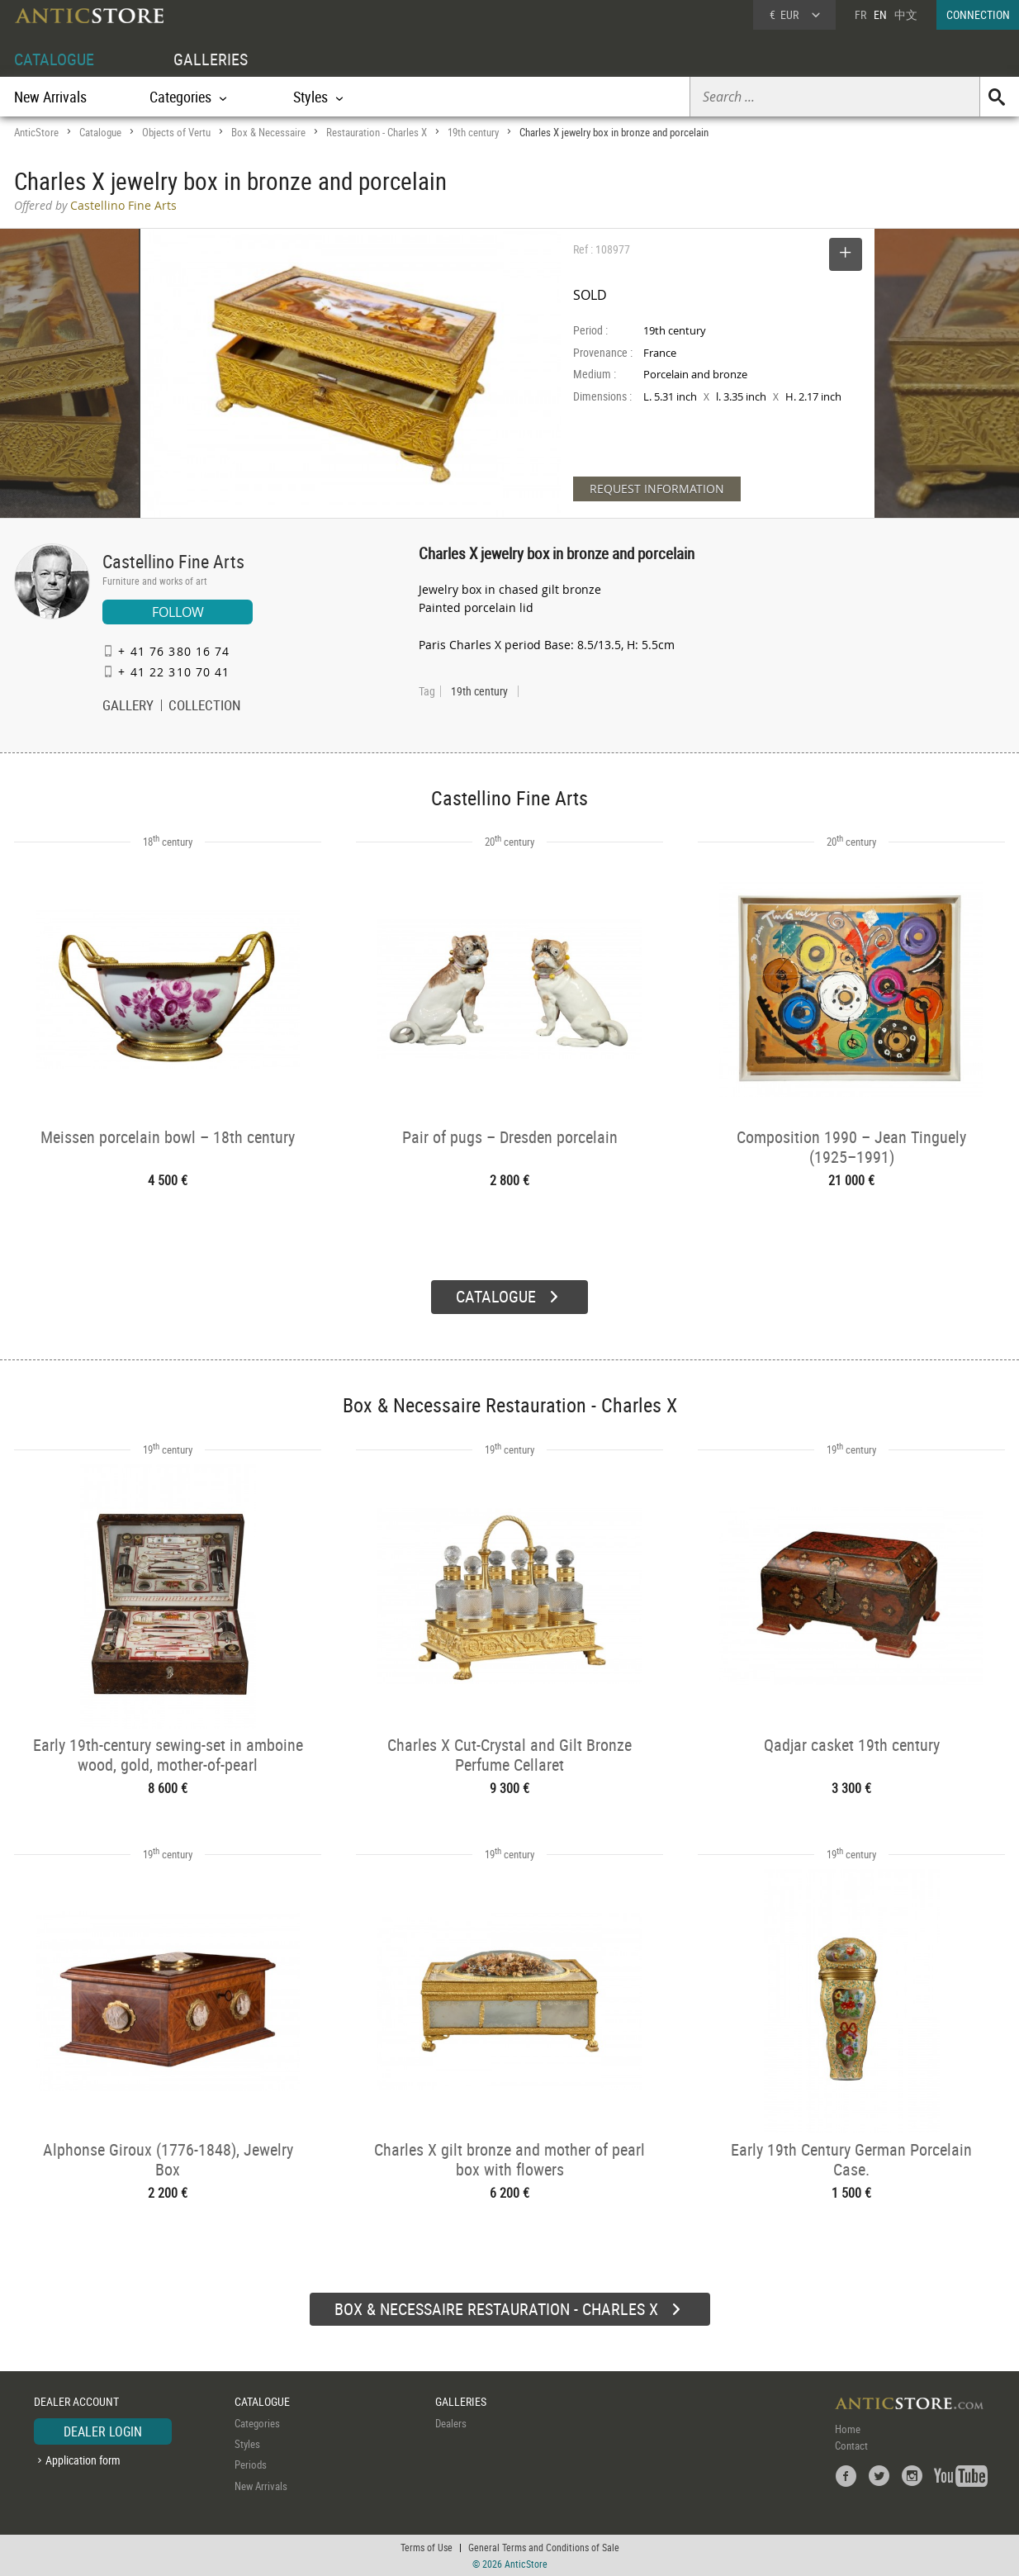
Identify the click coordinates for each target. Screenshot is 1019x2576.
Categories (257, 2423)
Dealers (451, 2423)
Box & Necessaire (268, 132)
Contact (851, 2445)
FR (860, 14)
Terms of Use (426, 2547)
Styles (247, 2443)
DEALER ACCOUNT (76, 2401)
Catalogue (100, 132)
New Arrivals (50, 97)
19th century (473, 132)
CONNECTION (978, 14)
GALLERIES (210, 59)
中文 (905, 14)
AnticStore (36, 132)
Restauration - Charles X (376, 132)
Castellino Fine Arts (173, 561)
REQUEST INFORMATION (657, 488)
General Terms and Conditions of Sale (543, 2547)
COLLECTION (204, 707)
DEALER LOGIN (103, 2431)
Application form (83, 2460)
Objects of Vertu (176, 132)
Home (847, 2429)
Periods (251, 2464)
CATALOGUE (54, 59)
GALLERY (128, 707)
